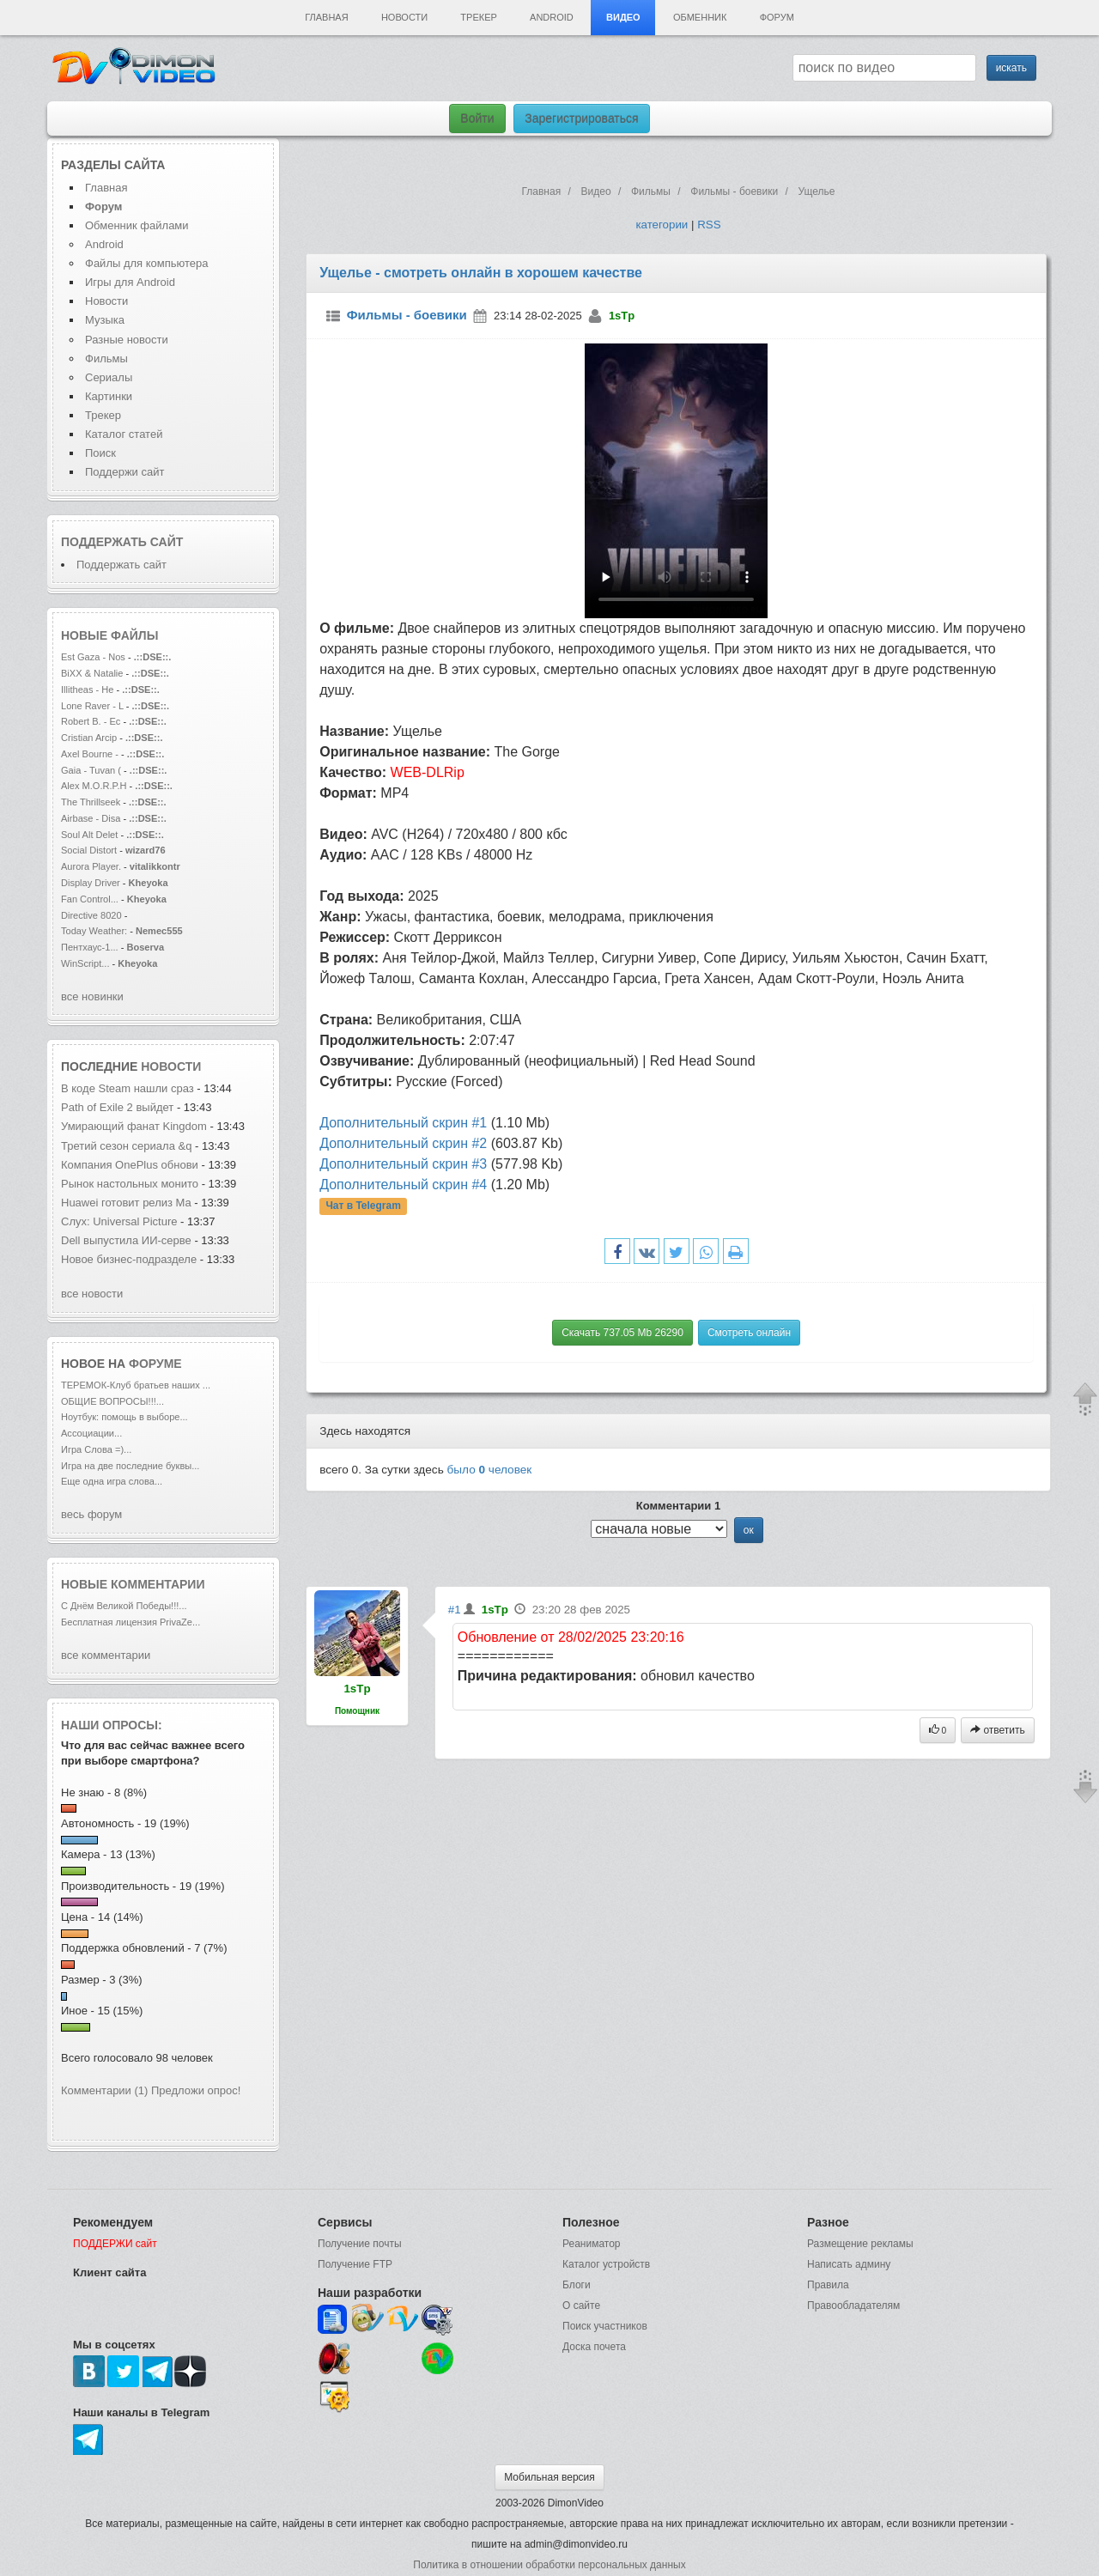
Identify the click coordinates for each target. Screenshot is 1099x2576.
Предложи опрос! (195, 2090)
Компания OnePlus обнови (129, 1164)
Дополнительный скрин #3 (403, 1164)
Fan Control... (89, 899)
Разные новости (126, 339)
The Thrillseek (90, 802)
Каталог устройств (606, 2264)
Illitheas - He (87, 689)
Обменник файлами (137, 225)
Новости (404, 17)
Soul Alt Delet (89, 834)
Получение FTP (355, 2264)
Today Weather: (94, 931)
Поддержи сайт (124, 471)
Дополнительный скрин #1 (403, 1122)
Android (552, 17)
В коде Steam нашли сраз (127, 1088)
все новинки (92, 996)
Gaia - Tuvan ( (91, 770)
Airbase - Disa (90, 818)
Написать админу (848, 2264)
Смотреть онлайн (749, 1333)
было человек (489, 1469)
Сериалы (108, 377)
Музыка (104, 319)
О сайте (581, 2306)
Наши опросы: (111, 1725)
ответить (997, 1730)
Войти (477, 118)
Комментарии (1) (104, 2090)
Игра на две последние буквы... (130, 1466)
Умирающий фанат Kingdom (134, 1126)
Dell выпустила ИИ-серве (126, 1240)
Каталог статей (123, 434)
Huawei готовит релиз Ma (126, 1202)
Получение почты (360, 2244)
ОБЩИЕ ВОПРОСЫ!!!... (112, 1401)
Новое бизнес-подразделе (129, 1259)
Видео (623, 17)
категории (661, 224)
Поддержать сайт (122, 542)
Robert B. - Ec (90, 721)
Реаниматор (591, 2244)
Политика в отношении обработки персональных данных (549, 2565)
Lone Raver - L (92, 706)
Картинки (108, 396)
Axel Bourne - (91, 754)
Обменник (699, 17)
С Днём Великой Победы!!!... (124, 1606)
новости (171, 1066)
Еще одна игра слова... (111, 1481)
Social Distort (89, 850)
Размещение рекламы (860, 2244)
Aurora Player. (91, 866)
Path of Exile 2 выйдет (119, 1107)
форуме (155, 1363)
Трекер (478, 17)
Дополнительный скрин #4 (403, 1184)
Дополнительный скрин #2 (403, 1143)
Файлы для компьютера (147, 263)
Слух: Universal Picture (119, 1221)
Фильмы (106, 358)
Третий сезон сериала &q (126, 1145)
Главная (326, 17)
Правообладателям (853, 2306)
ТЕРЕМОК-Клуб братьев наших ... (135, 1385)
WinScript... (85, 963)
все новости (92, 1293)
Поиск (100, 453)
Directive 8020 (91, 915)
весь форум (91, 1514)
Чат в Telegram (363, 1206)
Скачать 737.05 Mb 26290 (622, 1333)
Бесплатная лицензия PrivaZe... (130, 1622)
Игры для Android (130, 282)
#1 (454, 1609)
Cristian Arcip (89, 737)
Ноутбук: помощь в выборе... (124, 1417)
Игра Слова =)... (96, 1449)
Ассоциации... (91, 1433)
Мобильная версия (549, 2477)
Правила (828, 2285)
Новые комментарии (133, 1584)
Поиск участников (604, 2326)
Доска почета (594, 2347)
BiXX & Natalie (92, 673)
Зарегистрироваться (581, 118)
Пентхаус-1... (89, 947)
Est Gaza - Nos (93, 657)
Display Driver (90, 883)
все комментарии (105, 1655)
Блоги (576, 2285)
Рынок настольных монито (129, 1183)
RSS (708, 224)
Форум (777, 17)
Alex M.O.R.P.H (94, 786)
